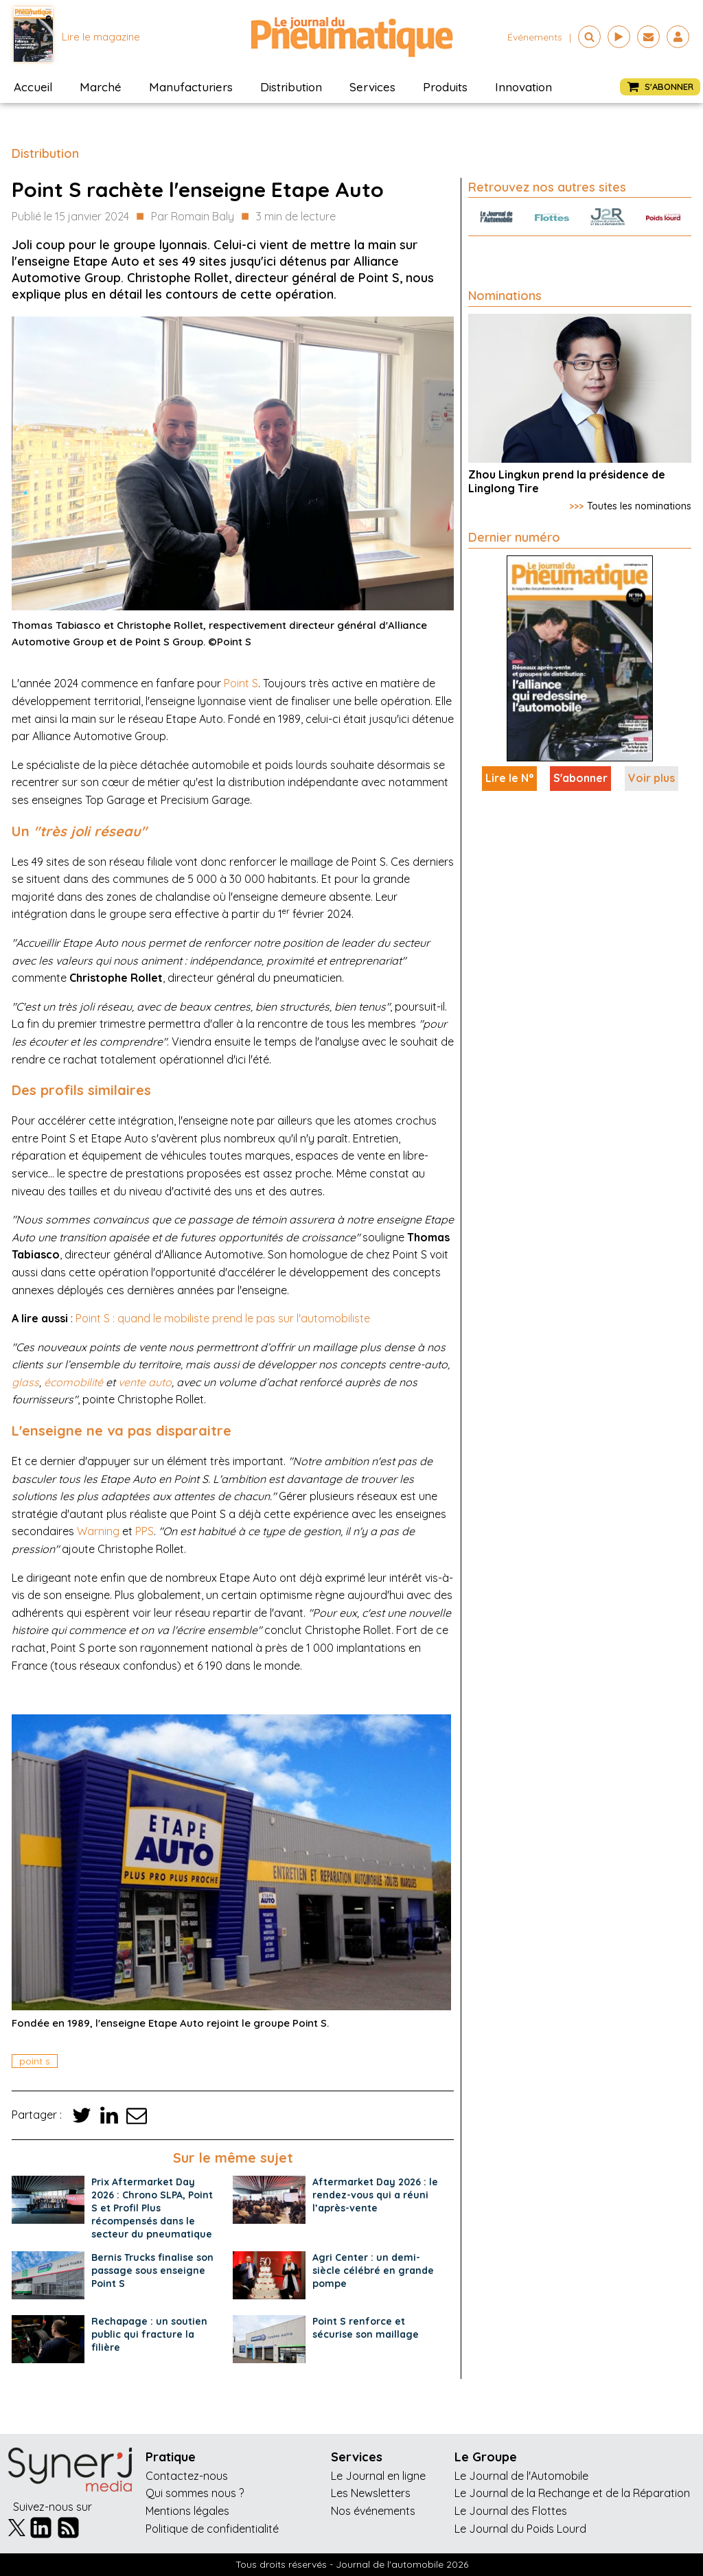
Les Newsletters (371, 2493)
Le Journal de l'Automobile (521, 2476)
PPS (144, 1531)
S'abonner (580, 778)
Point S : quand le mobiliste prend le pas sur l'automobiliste (223, 1318)
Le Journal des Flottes (510, 2511)
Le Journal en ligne (378, 2476)
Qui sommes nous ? (195, 2493)
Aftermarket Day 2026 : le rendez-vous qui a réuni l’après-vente (375, 2195)
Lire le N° (509, 778)
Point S (241, 683)
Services (372, 87)
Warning (98, 1531)
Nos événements (373, 2511)
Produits (445, 87)
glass (25, 1382)
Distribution (291, 87)
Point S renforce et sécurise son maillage (365, 2328)
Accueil (33, 87)
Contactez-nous (187, 2476)
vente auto (145, 1382)
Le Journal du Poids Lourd (520, 2528)
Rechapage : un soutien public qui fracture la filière (149, 2334)
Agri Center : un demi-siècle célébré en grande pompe (373, 2270)
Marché (101, 87)
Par (192, 217)
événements (534, 37)
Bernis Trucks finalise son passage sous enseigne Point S (152, 2270)
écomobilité (73, 1382)
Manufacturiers (191, 87)
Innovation (523, 87)
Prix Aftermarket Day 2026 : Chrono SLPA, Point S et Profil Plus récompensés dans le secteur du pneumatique (152, 2208)
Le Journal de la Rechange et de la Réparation (572, 2493)
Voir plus (651, 778)
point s (34, 2061)
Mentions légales (187, 2511)
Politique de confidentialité (212, 2528)
